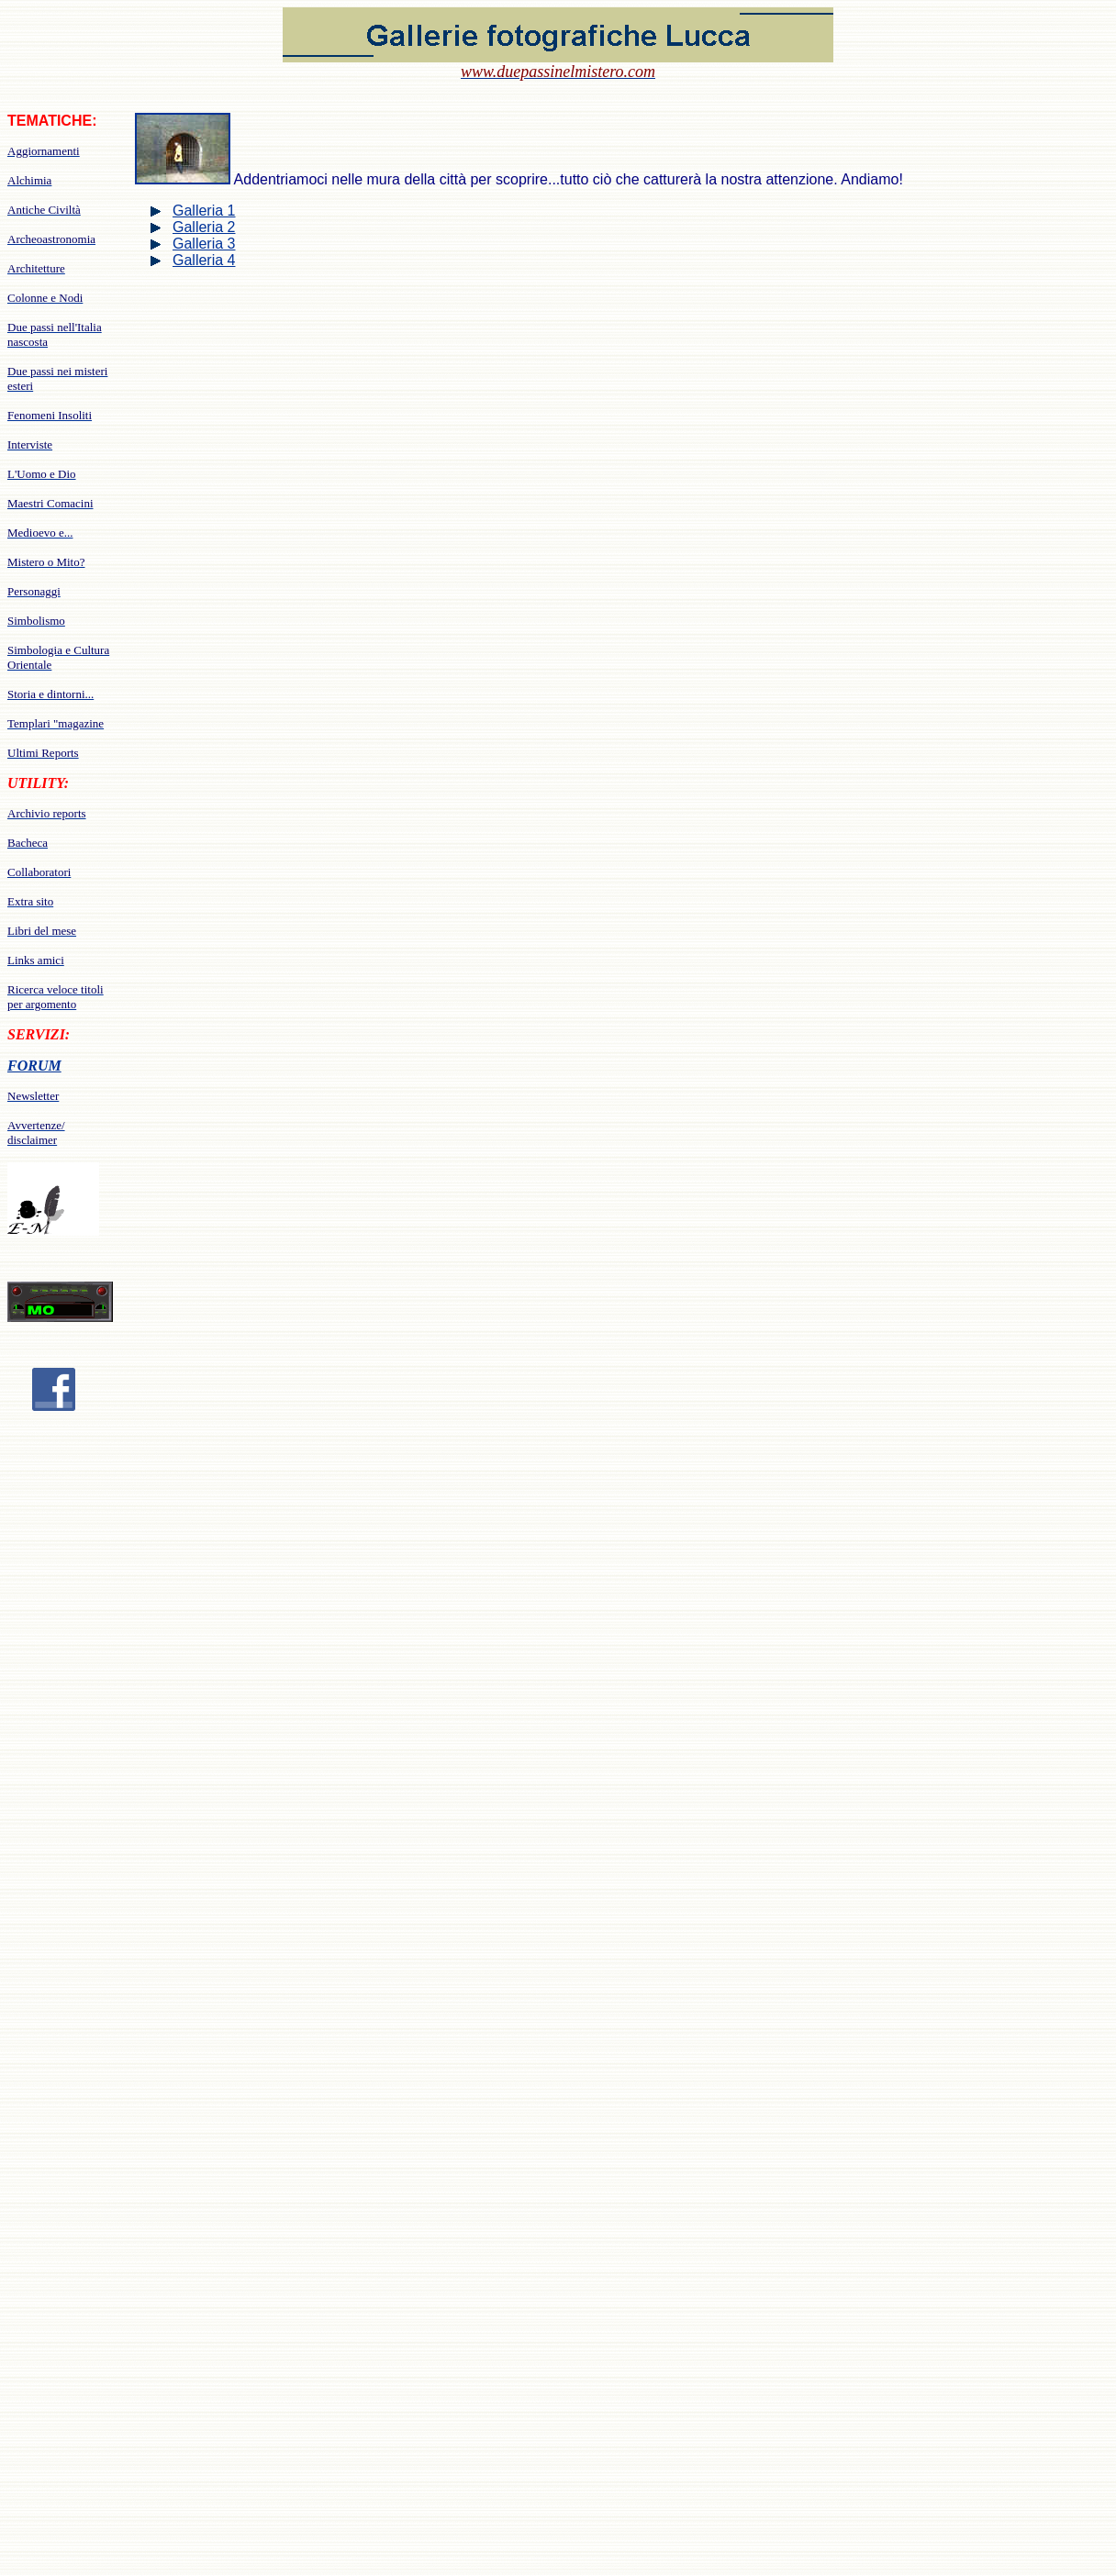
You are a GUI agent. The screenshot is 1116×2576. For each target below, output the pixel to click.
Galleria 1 (204, 210)
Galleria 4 (204, 260)
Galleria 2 (204, 227)
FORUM (34, 1065)
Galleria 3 (204, 243)
